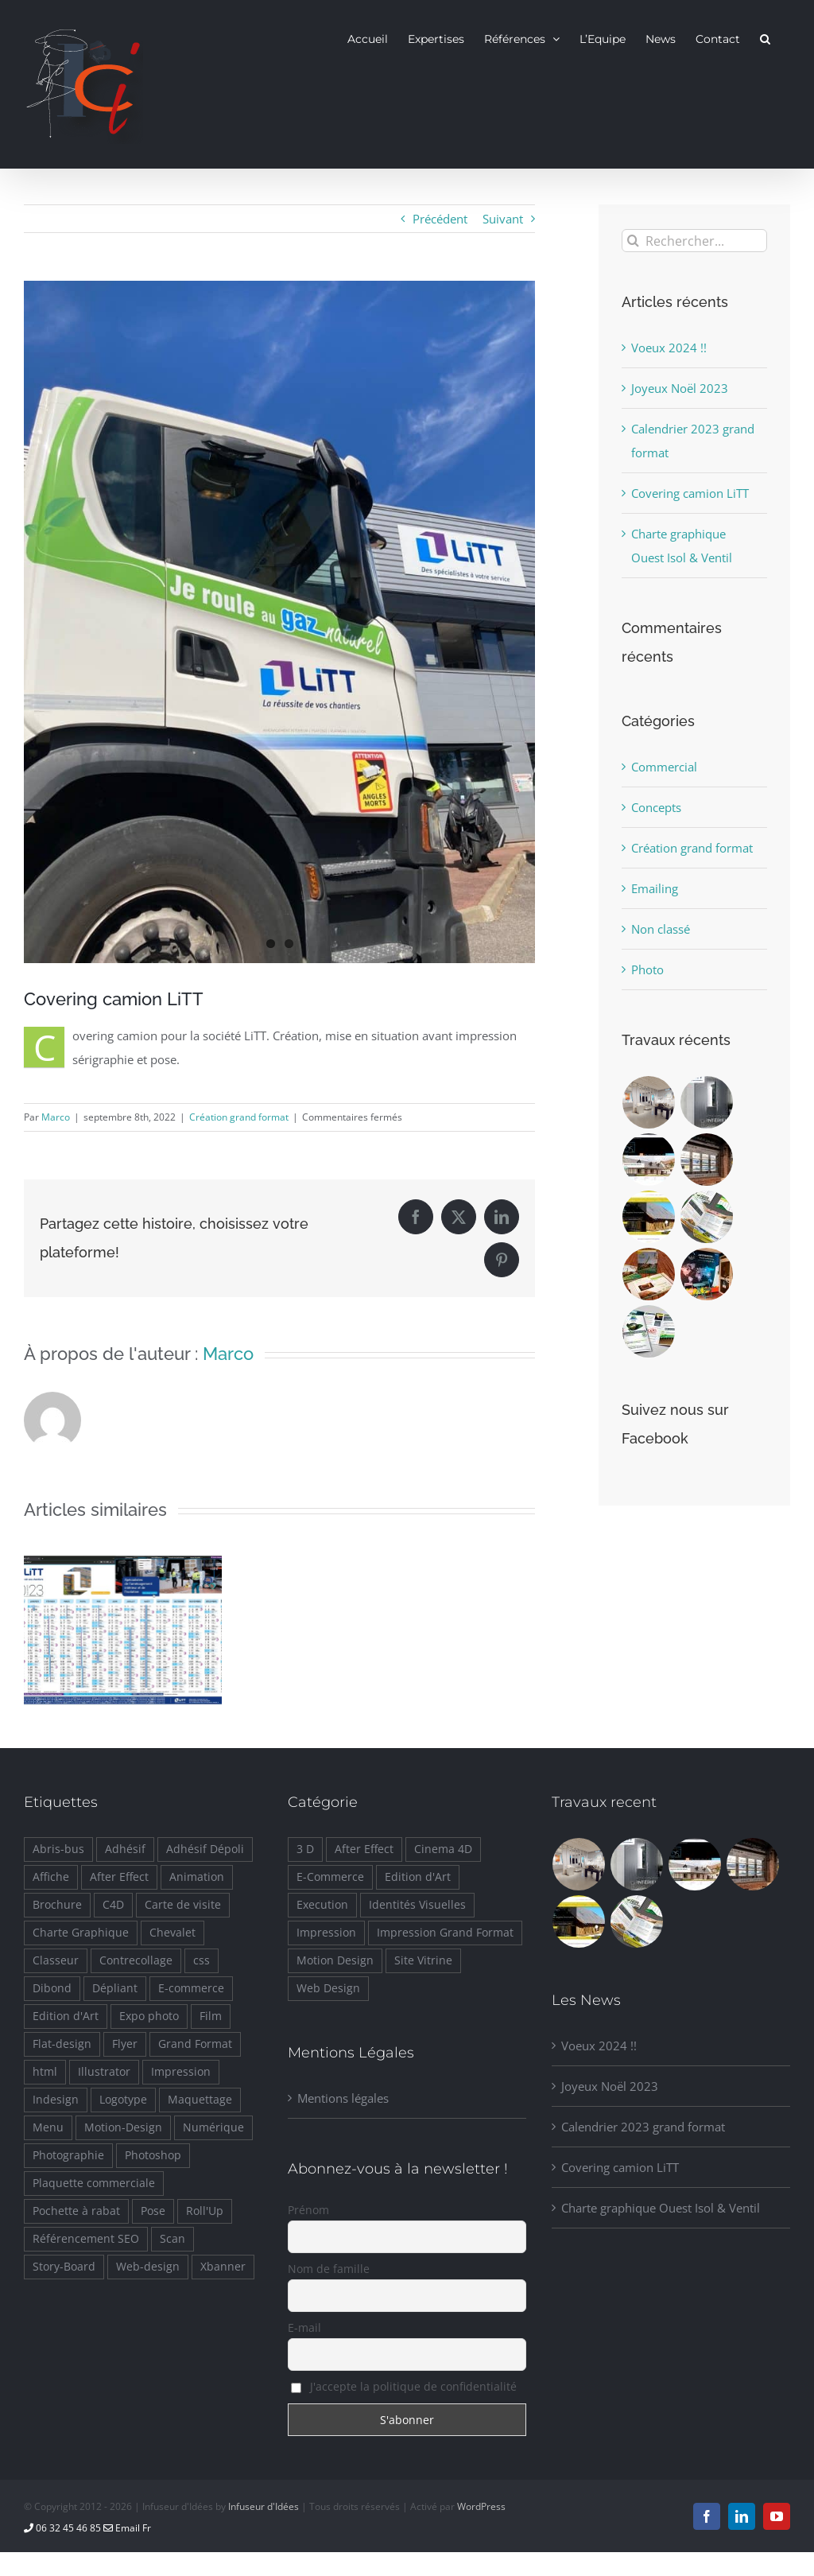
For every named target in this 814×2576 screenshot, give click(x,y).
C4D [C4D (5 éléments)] (113, 1905)
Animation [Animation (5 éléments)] (196, 1877)
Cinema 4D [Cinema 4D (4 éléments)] (443, 1849)
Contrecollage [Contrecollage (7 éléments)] (135, 1960)
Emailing (654, 888)
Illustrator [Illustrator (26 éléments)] (104, 2072)
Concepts (656, 807)
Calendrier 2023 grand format (643, 2127)
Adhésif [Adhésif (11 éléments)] (125, 1849)
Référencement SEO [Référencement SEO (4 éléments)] (86, 2239)
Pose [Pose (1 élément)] (153, 2211)
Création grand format (239, 1117)
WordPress (481, 2506)
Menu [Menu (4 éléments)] (48, 2127)
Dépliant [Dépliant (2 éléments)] (115, 1988)
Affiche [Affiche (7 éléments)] (51, 1877)
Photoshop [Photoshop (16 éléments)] (153, 2155)
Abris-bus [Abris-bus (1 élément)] (58, 1849)
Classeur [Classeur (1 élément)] (56, 1960)
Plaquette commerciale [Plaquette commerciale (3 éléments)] (94, 2183)
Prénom (308, 2209)
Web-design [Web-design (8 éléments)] (148, 2266)
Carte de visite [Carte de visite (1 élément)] (183, 1905)
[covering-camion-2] (279, 622)
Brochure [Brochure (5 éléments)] (57, 1905)
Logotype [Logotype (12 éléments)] (123, 2099)
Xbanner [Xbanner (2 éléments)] (223, 2266)
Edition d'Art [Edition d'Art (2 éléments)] (66, 2016)
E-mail (304, 2327)
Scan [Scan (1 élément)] (172, 2239)
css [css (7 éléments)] (201, 1960)
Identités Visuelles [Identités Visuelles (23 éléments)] (417, 1905)
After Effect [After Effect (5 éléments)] (119, 1877)
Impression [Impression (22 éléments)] (326, 1932)
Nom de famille (329, 2268)
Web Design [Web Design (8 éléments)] (328, 1988)
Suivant (503, 219)
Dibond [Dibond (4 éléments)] (52, 1988)
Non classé (660, 929)
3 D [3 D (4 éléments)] (305, 1849)
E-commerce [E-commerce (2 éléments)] (191, 1988)
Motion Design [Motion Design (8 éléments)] (335, 1960)
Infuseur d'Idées (263, 2506)
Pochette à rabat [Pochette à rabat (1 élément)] (76, 2211)
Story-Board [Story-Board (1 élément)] (64, 2266)
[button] (765, 38)
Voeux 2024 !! (669, 348)
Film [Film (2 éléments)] (211, 2016)
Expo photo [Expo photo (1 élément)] (149, 2016)
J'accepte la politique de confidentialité (404, 2386)
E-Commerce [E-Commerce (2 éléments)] (330, 1877)
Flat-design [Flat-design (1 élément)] (62, 2044)
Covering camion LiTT (690, 493)
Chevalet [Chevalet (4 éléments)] (172, 1932)
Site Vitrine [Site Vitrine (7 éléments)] (423, 1960)
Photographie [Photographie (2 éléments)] (68, 2155)
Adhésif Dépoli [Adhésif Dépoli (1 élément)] (205, 1849)
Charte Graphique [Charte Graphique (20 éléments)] (81, 1932)
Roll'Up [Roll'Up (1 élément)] (204, 2211)
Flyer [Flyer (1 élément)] (125, 2044)
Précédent (440, 219)
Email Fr (127, 2528)
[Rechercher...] (694, 240)
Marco (55, 1117)
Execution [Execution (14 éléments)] (322, 1905)
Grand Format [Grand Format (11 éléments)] (195, 2044)
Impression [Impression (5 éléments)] (181, 2072)
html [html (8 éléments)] (45, 2072)
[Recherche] (633, 240)
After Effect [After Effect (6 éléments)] (364, 1849)
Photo (647, 969)
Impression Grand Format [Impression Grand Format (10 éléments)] (445, 1932)
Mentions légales (343, 2098)
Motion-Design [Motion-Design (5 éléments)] (123, 2127)
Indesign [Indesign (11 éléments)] (56, 2099)
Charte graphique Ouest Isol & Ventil (660, 2208)
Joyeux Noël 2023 (679, 388)
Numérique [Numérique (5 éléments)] (213, 2127)
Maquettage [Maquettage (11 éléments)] (200, 2099)
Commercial (664, 767)
